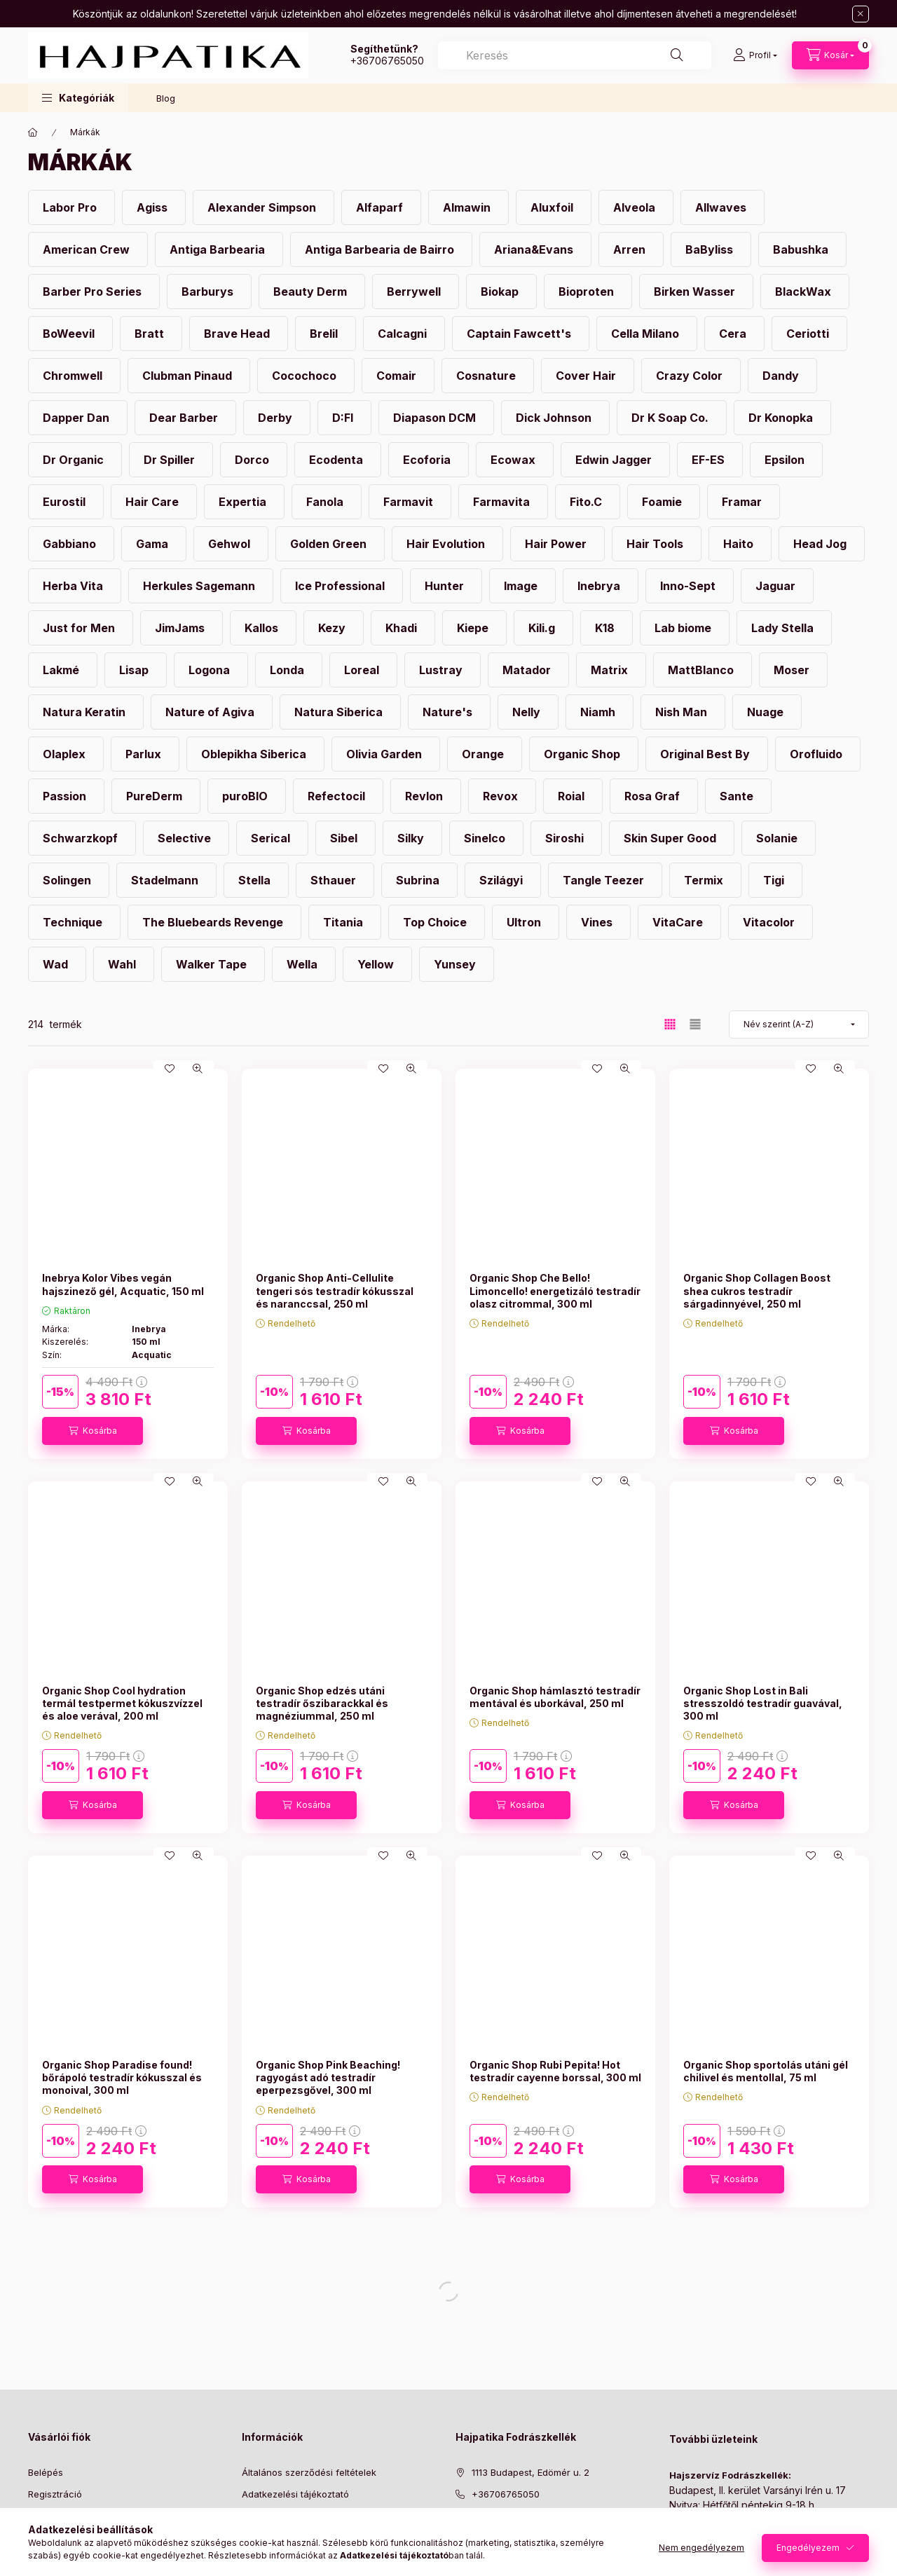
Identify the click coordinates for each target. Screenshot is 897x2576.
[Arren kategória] (631, 249)
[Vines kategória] (598, 922)
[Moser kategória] (793, 669)
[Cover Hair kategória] (587, 375)
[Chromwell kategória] (74, 375)
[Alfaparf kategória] (381, 207)
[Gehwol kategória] (230, 543)
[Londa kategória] (288, 669)
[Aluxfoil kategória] (553, 207)
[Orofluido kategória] (818, 754)
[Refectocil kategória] (338, 796)
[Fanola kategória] (327, 501)
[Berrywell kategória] (415, 291)
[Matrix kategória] (611, 669)
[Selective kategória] (186, 838)
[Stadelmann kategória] (166, 880)
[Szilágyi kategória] (503, 880)
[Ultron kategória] (525, 922)
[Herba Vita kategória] (74, 585)
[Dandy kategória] (782, 375)
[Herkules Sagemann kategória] (200, 585)
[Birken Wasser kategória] (696, 291)
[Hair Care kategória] (154, 501)
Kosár (40, 2536)
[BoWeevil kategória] (70, 333)
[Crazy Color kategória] (691, 375)
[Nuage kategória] (767, 711)
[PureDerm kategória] (155, 796)
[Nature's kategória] (449, 711)
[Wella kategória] (304, 964)
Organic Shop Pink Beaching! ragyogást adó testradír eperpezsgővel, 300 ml (328, 2077)
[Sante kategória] (738, 796)
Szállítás (260, 2536)
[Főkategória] (33, 132)
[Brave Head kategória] (238, 333)
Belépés (45, 2472)
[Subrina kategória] (419, 880)
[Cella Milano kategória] (646, 333)
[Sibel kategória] (345, 838)
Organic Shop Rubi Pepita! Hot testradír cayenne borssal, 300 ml (555, 2071)
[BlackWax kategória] (804, 291)
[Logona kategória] (211, 669)
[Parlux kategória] (145, 754)
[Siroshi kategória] (566, 838)
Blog (165, 98)
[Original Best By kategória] (706, 754)
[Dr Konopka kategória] (782, 417)
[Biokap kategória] (501, 291)
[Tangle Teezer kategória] (605, 880)
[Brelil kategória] (325, 333)
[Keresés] (677, 55)
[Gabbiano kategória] (71, 543)
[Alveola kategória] (635, 207)
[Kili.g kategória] (543, 627)
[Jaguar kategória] (777, 585)
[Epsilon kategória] (786, 459)
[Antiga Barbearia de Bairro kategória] (381, 249)
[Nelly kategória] (528, 711)
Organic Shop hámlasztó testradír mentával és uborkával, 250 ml (555, 1697)
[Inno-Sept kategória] (689, 585)
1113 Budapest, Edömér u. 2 (530, 2472)
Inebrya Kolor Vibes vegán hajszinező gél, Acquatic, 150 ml (123, 1284)
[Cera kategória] (734, 333)
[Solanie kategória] (778, 838)
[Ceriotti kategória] (809, 333)
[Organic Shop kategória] (583, 754)
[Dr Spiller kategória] (171, 459)
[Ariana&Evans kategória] (535, 249)
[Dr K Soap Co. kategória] (672, 417)
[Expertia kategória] (244, 501)
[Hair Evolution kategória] (447, 543)
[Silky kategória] (412, 838)
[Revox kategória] (502, 796)
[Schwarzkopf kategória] (82, 838)
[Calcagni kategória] (404, 333)
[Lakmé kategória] (62, 669)
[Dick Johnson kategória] (555, 417)
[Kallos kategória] (263, 627)
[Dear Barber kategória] (185, 417)
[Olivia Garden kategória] (385, 754)
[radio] (695, 1024)
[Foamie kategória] (663, 501)
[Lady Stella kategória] (784, 627)
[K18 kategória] (606, 627)
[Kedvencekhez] (170, 1068)
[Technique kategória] (74, 922)
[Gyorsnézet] (198, 1068)
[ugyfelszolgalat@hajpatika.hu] (539, 2515)
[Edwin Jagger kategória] (615, 459)
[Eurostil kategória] (66, 501)
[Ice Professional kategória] (341, 585)
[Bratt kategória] (151, 333)
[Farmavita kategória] (503, 501)
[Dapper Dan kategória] (78, 417)
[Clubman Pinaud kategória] (189, 375)
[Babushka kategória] (802, 249)
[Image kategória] (522, 585)
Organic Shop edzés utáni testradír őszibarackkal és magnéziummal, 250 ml (322, 1703)
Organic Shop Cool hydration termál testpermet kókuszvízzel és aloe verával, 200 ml (122, 1703)
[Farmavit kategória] (410, 501)
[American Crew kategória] (88, 249)
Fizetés (257, 2515)
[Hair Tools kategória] (656, 543)
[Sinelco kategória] (486, 838)
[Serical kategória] (272, 838)
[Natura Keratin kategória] (86, 711)
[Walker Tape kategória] (213, 964)
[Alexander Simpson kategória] (263, 207)
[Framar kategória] (743, 501)
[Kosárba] (92, 1431)
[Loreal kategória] (363, 669)
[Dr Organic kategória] (75, 459)
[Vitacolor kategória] (770, 922)
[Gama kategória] (153, 543)
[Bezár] (860, 14)
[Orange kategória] (484, 754)
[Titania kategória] (344, 922)
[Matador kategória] (528, 669)
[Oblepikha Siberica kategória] (255, 754)
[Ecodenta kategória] (337, 459)
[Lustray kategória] (442, 669)
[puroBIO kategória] (246, 796)
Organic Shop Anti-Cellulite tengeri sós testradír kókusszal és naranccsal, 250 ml (334, 1290)
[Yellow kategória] (377, 964)
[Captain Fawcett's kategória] (520, 333)
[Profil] (755, 55)
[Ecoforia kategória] (428, 459)
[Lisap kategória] (135, 669)
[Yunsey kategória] (456, 964)
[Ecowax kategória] (515, 459)
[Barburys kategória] (209, 291)
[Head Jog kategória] (822, 543)
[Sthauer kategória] (335, 880)
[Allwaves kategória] (722, 207)
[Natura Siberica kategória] (340, 711)
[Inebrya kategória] (600, 585)
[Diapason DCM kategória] (436, 417)
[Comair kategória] (398, 375)
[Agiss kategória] (154, 207)
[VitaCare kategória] (679, 922)
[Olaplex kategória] (66, 754)
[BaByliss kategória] (711, 249)
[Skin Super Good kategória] (671, 838)
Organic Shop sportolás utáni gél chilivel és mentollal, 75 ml (765, 2071)
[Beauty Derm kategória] (312, 291)
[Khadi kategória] (403, 627)
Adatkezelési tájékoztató (295, 2494)
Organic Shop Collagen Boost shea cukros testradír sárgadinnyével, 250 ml (756, 1290)
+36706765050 (387, 61)
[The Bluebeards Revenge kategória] (214, 922)
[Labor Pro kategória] (71, 207)
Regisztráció (55, 2494)
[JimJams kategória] (181, 627)
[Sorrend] (799, 1024)
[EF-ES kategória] (710, 459)
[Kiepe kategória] (474, 627)
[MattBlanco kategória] (702, 669)
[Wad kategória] (57, 964)
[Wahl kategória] (123, 964)
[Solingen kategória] (68, 880)
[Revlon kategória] (425, 796)
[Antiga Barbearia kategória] (219, 249)
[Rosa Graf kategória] (654, 796)
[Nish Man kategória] (683, 711)
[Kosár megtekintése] (830, 55)
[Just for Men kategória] (80, 627)
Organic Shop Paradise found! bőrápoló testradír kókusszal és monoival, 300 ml (122, 2077)
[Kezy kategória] (333, 627)
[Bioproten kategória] (588, 291)
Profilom (46, 2515)
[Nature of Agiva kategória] (212, 711)
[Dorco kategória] (253, 459)
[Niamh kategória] (600, 711)
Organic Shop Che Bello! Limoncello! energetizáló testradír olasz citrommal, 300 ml (555, 1290)
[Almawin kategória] (468, 207)
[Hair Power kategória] (557, 543)
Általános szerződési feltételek (309, 2472)
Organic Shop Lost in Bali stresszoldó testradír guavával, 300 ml (762, 1703)
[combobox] (574, 55)
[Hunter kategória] (446, 585)
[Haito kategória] (740, 543)
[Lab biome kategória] (685, 627)
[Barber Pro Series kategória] (94, 291)
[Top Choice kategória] (436, 922)
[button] (78, 97)
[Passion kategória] (66, 796)
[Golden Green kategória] (330, 543)
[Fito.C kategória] (587, 501)
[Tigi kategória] (775, 880)
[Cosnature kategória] (487, 375)
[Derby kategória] (276, 417)
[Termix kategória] (705, 880)
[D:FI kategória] (344, 417)
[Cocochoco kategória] (306, 375)
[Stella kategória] (256, 880)
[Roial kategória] (573, 796)
